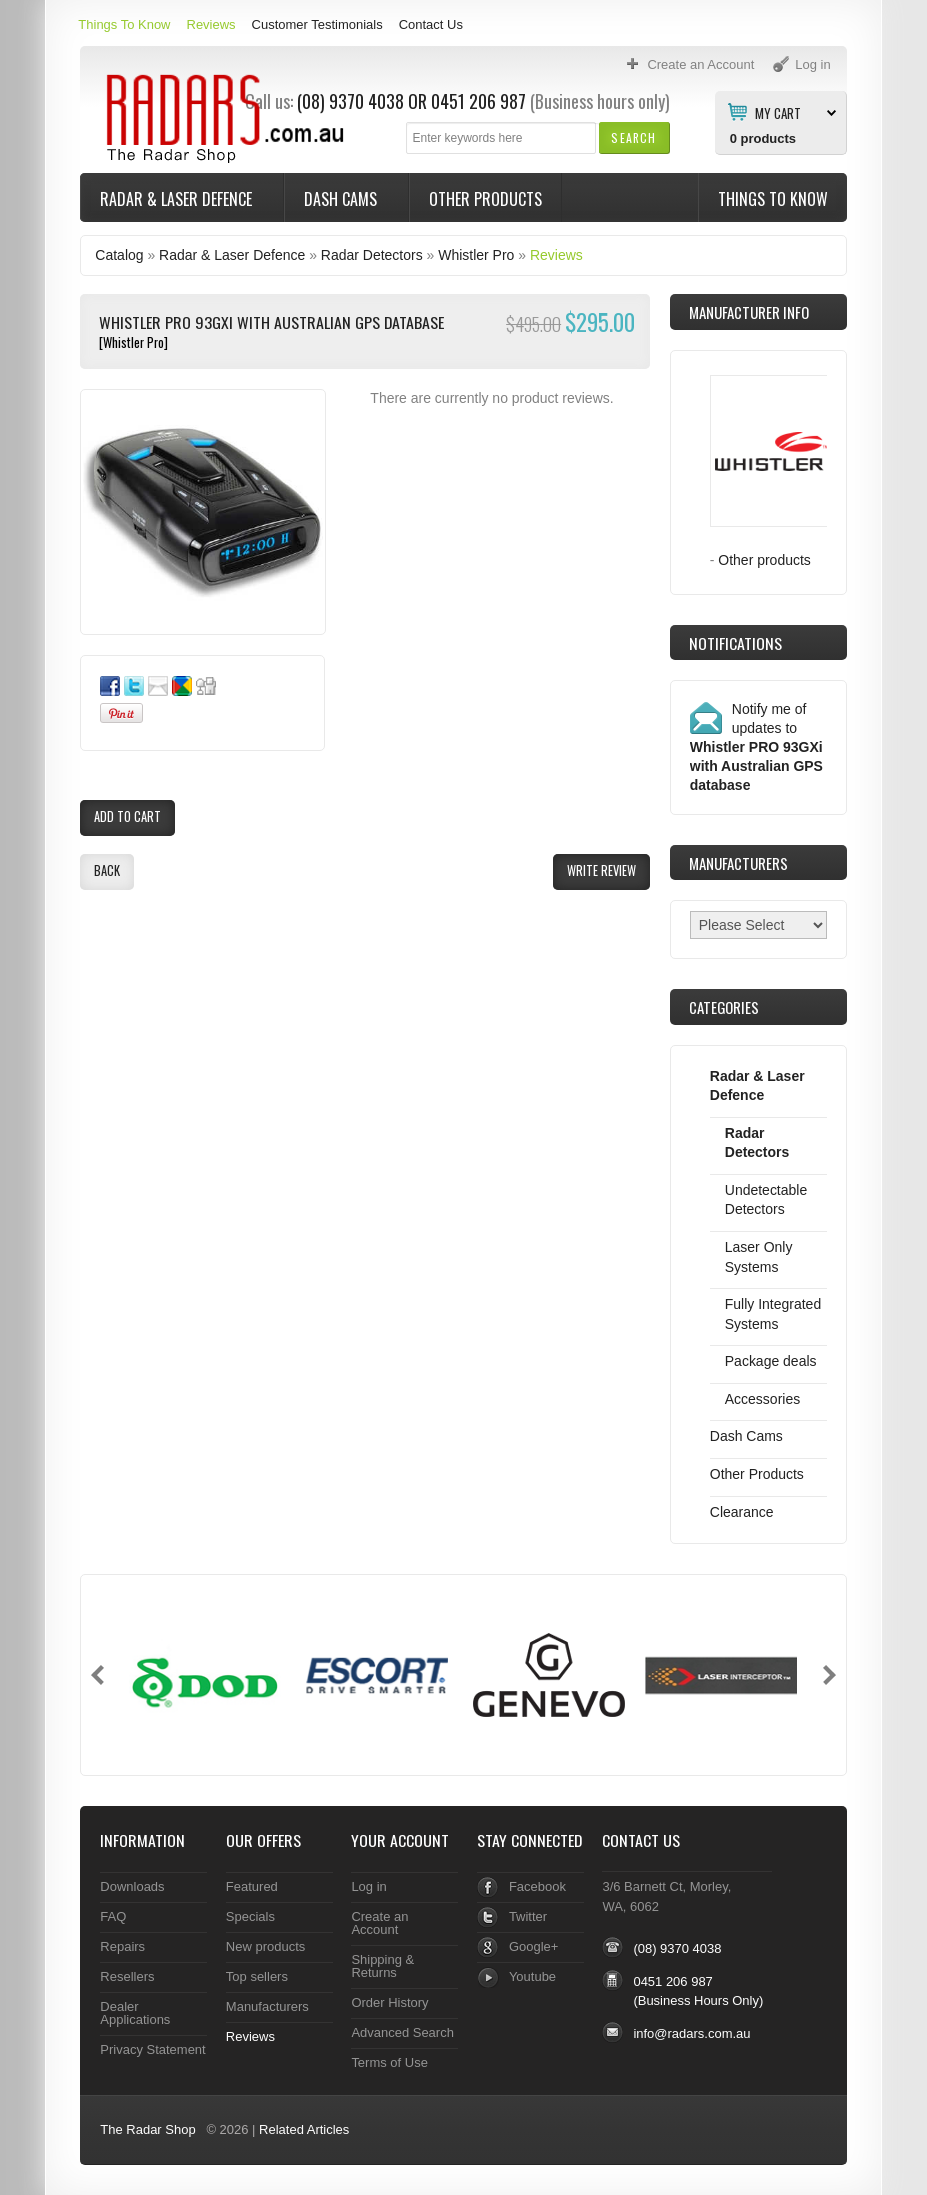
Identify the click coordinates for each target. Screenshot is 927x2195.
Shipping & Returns (382, 1966)
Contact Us (431, 24)
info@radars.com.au (691, 2033)
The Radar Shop (147, 2129)
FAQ (113, 1916)
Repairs (122, 1946)
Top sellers (257, 1976)
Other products (764, 560)
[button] (633, 137)
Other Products (485, 199)
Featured (252, 1886)
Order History (389, 2002)
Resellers (127, 1976)
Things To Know (124, 24)
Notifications (735, 643)
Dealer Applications (135, 2013)
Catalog (119, 255)
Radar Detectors (372, 255)
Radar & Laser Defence (178, 199)
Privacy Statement (152, 2049)
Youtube (532, 1976)
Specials (250, 1916)
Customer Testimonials (317, 24)
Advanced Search (402, 2032)
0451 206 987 (478, 101)
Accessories (762, 1399)
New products (265, 1946)
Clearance (742, 1512)
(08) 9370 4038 (677, 1948)
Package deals (771, 1361)
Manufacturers (267, 2006)
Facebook (537, 1886)
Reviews (211, 24)
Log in (368, 1886)
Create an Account (379, 1923)
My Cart (778, 112)
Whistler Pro (476, 255)
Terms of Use (389, 2062)
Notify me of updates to (756, 747)
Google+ (533, 1946)
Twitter (528, 1916)
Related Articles (304, 2129)
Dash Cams (342, 199)
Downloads (132, 1886)
